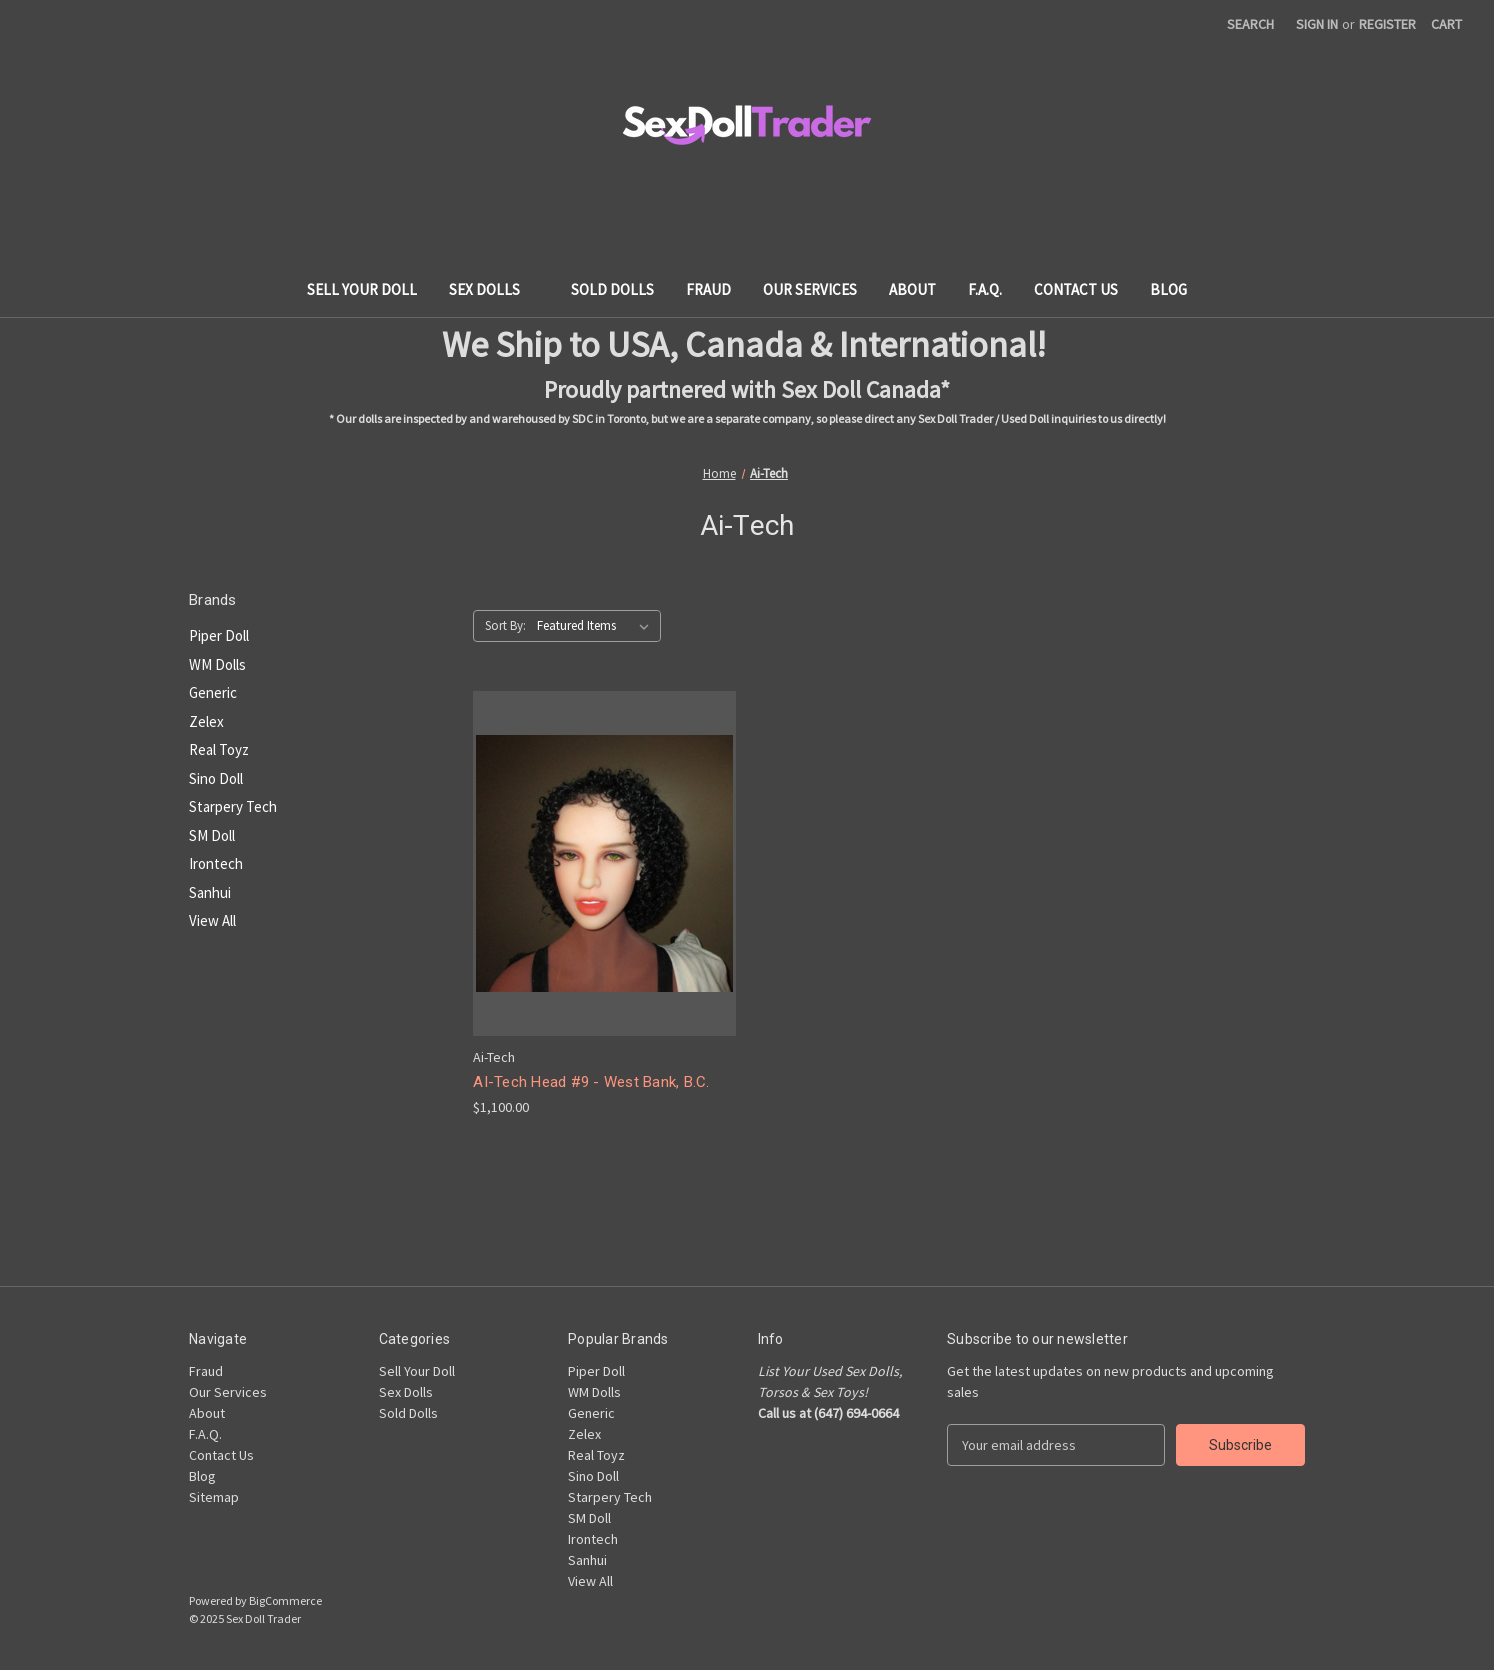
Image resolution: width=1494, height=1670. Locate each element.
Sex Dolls (494, 289)
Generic (213, 692)
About (912, 289)
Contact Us (1076, 289)
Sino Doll (216, 778)
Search (1250, 24)
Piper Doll (219, 635)
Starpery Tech (233, 806)
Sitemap (214, 1497)
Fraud (708, 289)
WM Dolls (217, 664)
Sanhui (210, 892)
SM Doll (212, 835)
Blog (1168, 289)
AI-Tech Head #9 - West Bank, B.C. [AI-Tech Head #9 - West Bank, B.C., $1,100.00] (591, 1082)
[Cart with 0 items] (1446, 24)
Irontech (216, 863)
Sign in (1317, 24)
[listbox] (597, 626)
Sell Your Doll (362, 289)
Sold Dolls (612, 289)
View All (212, 920)
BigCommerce (285, 1600)
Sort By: (505, 625)
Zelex (206, 721)
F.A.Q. (985, 289)
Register (1387, 24)
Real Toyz (219, 749)
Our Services (810, 289)
